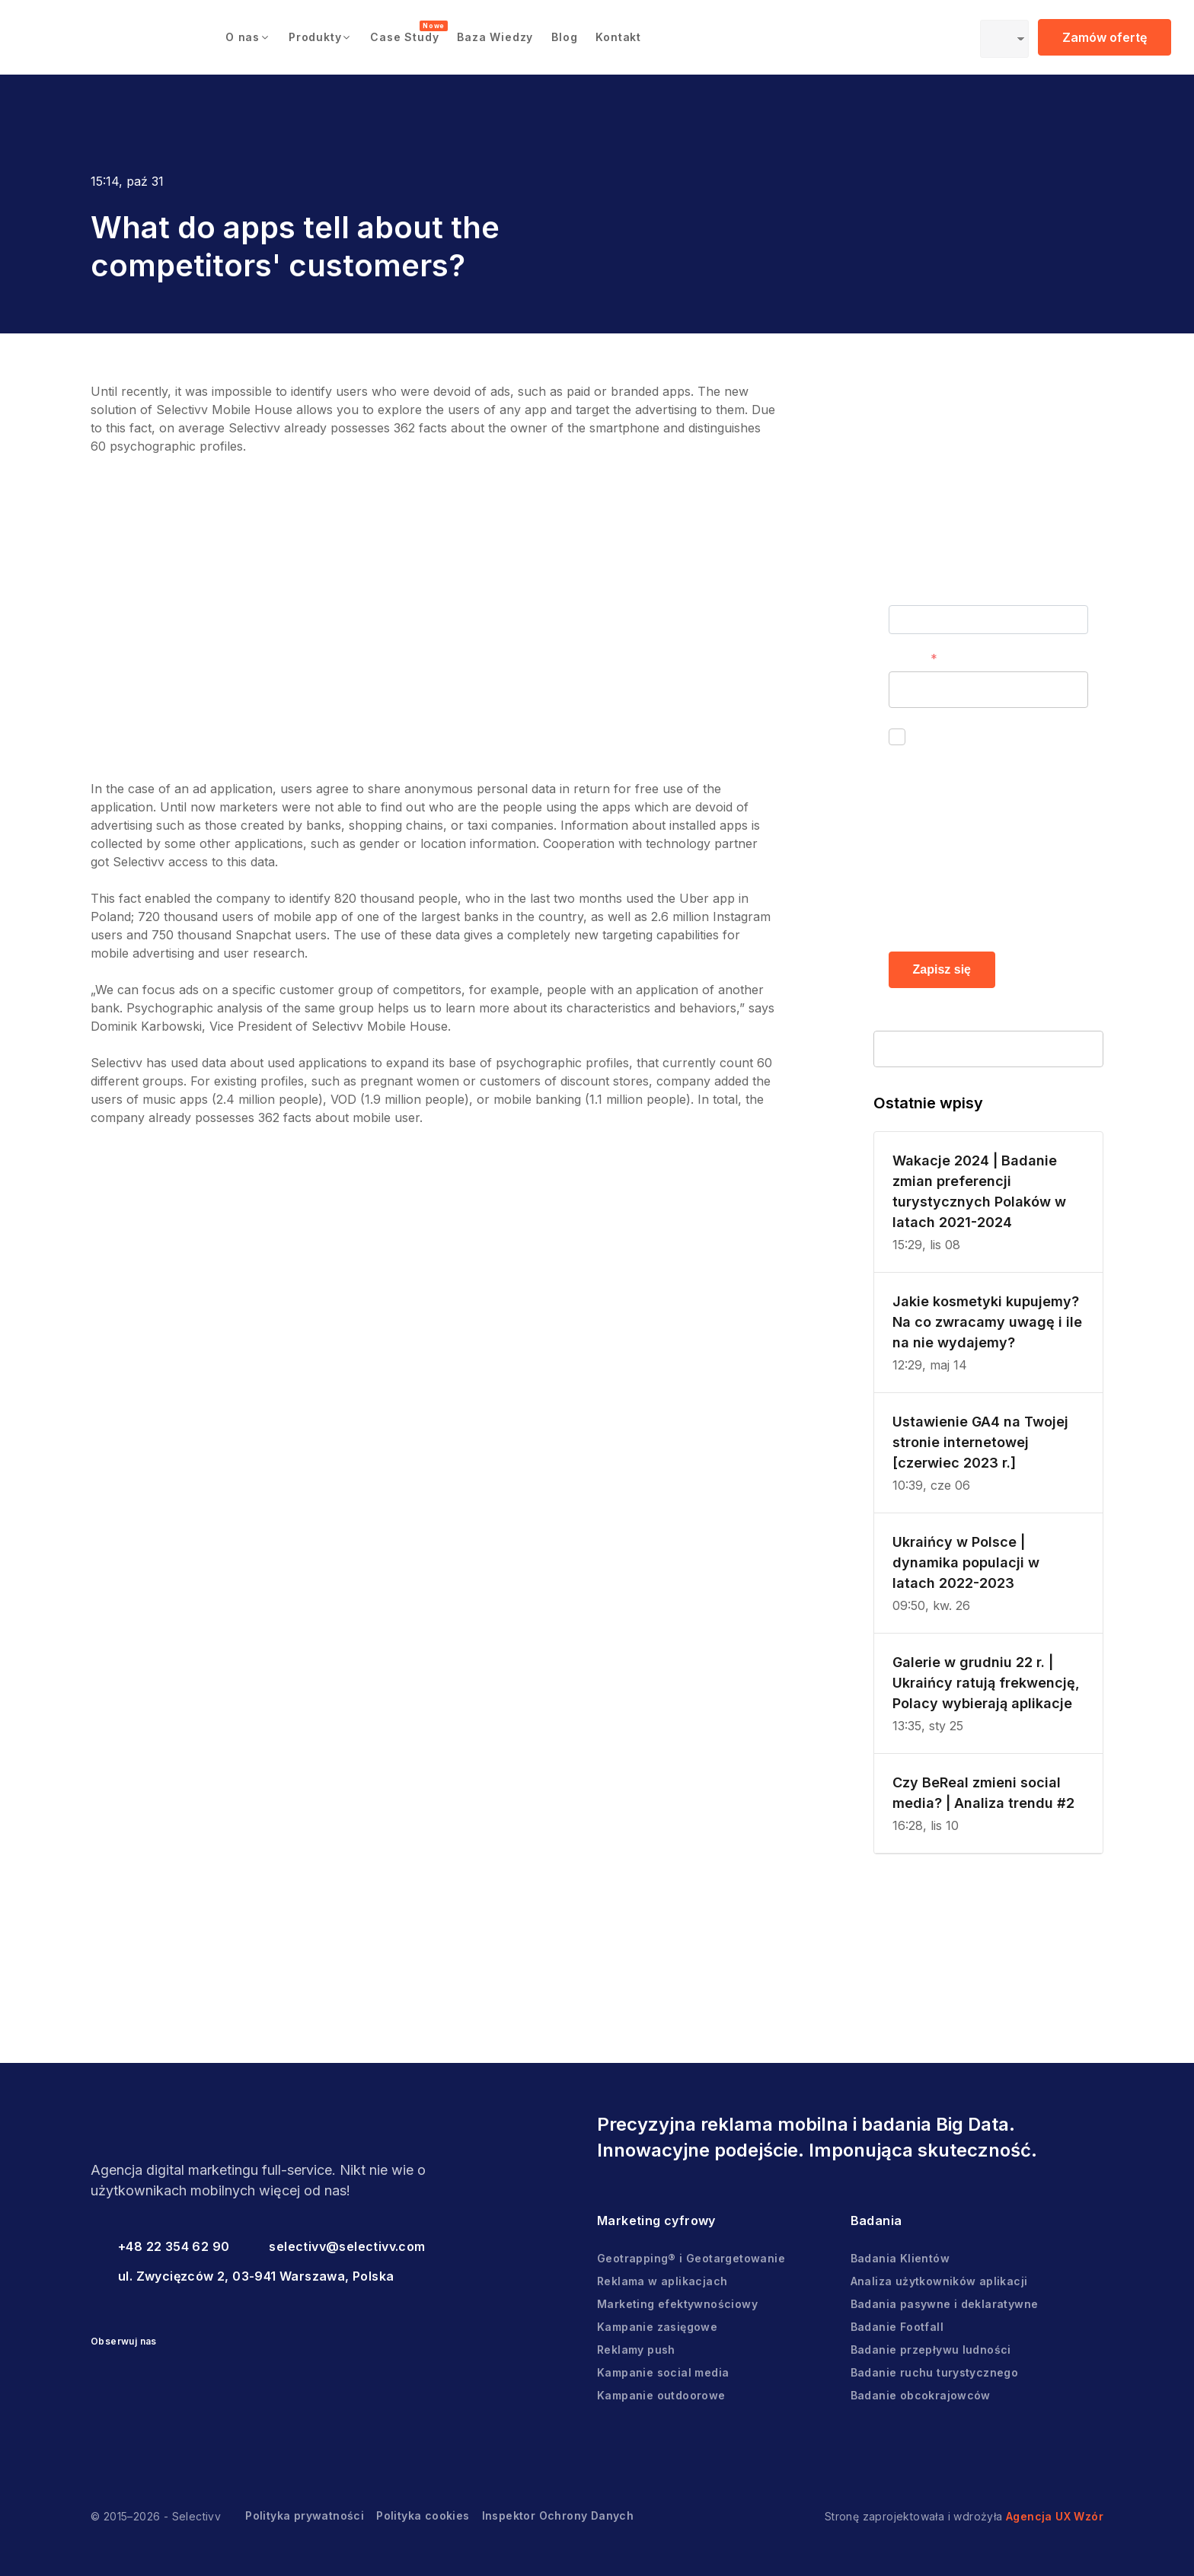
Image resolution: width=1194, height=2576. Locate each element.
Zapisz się (942, 969)
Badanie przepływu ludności (931, 2349)
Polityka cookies (422, 2515)
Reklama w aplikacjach (662, 2281)
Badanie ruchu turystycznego (935, 2372)
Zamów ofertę (1104, 37)
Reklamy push (636, 2349)
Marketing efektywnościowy (677, 2303)
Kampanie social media (663, 2372)
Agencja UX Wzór (1054, 2516)
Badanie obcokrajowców (921, 2395)
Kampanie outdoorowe (661, 2395)
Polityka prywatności (304, 2515)
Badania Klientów (900, 2258)
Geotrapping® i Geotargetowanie (691, 2258)
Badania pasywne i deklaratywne (945, 2303)
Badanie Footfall (897, 2326)
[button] (247, 37)
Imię (900, 592)
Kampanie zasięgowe (657, 2326)
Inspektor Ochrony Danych (558, 2515)
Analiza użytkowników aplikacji (939, 2281)
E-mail (906, 658)
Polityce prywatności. (972, 913)
